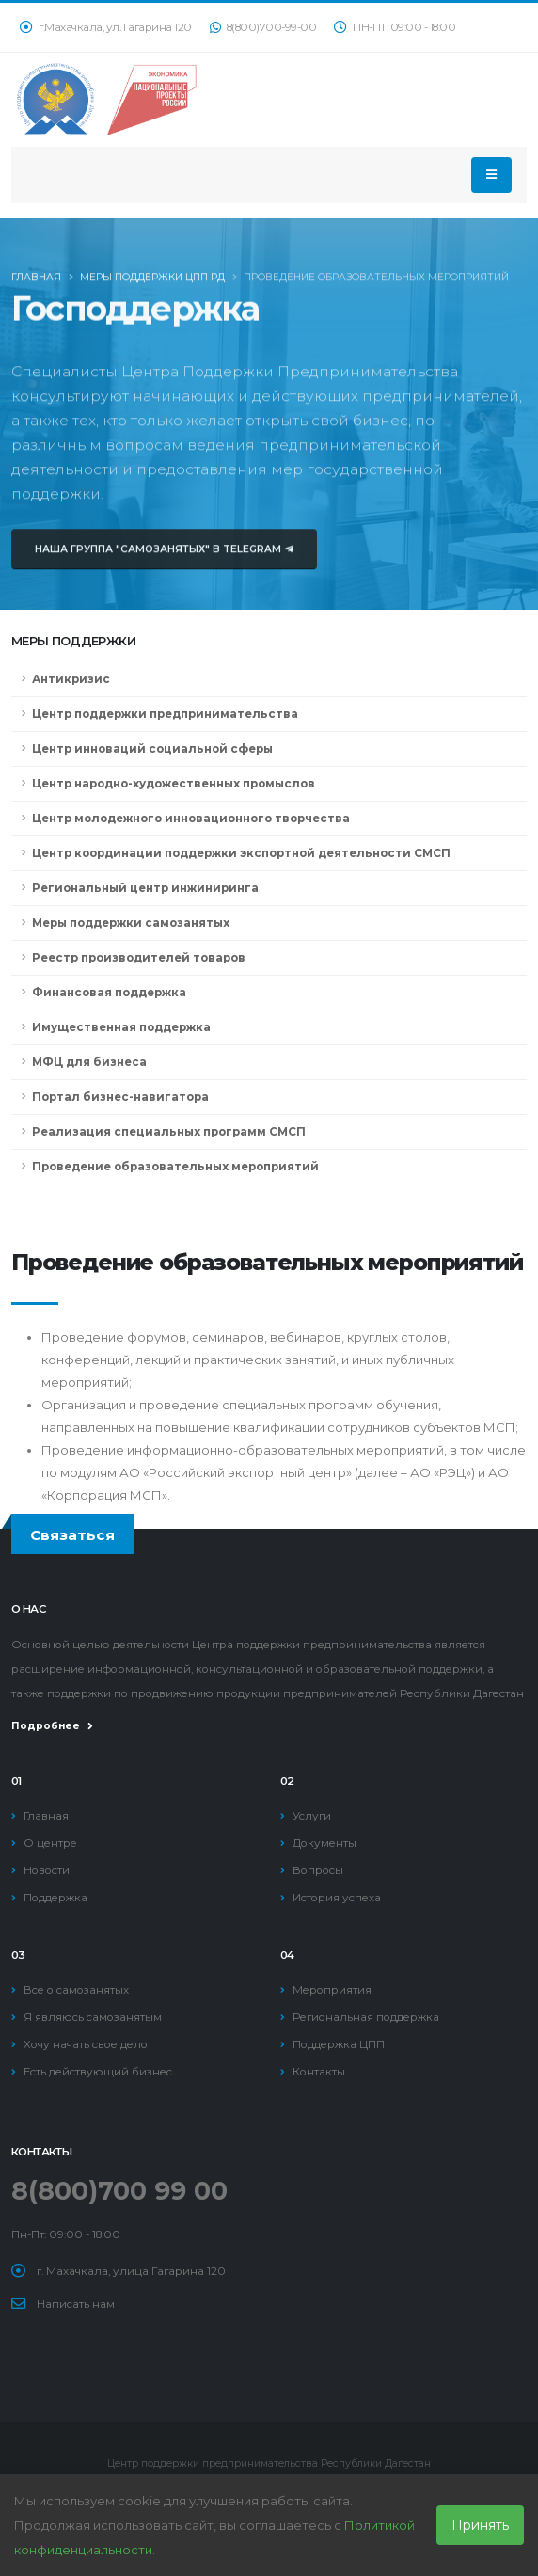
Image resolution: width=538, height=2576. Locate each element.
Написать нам (76, 2304)
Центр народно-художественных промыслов (173, 783)
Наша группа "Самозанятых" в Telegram (164, 561)
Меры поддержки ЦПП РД (152, 281)
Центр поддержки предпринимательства (165, 714)
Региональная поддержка (366, 2017)
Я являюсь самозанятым (93, 2017)
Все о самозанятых (76, 1989)
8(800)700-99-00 (263, 27)
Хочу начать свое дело (86, 2044)
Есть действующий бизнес (98, 2071)
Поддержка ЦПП (339, 2044)
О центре (50, 1843)
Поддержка (55, 1897)
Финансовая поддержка (109, 992)
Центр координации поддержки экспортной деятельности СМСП (241, 853)
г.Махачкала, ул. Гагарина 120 (106, 27)
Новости (47, 1870)
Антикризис (71, 679)
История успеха (337, 1897)
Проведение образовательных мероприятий (175, 1166)
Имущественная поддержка (121, 1027)
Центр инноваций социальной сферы (152, 748)
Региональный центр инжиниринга (145, 888)
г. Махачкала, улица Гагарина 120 (131, 2271)
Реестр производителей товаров (138, 957)
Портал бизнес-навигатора (120, 1097)
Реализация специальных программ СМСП (169, 1131)
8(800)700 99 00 (119, 2190)
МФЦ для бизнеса (89, 1062)
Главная (36, 281)
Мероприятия (332, 1989)
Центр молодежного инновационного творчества (191, 818)
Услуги (312, 1815)
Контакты (319, 2071)
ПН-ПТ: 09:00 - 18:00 (394, 27)
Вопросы (318, 1870)
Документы (324, 1843)
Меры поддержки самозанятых (130, 923)
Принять (480, 2525)
